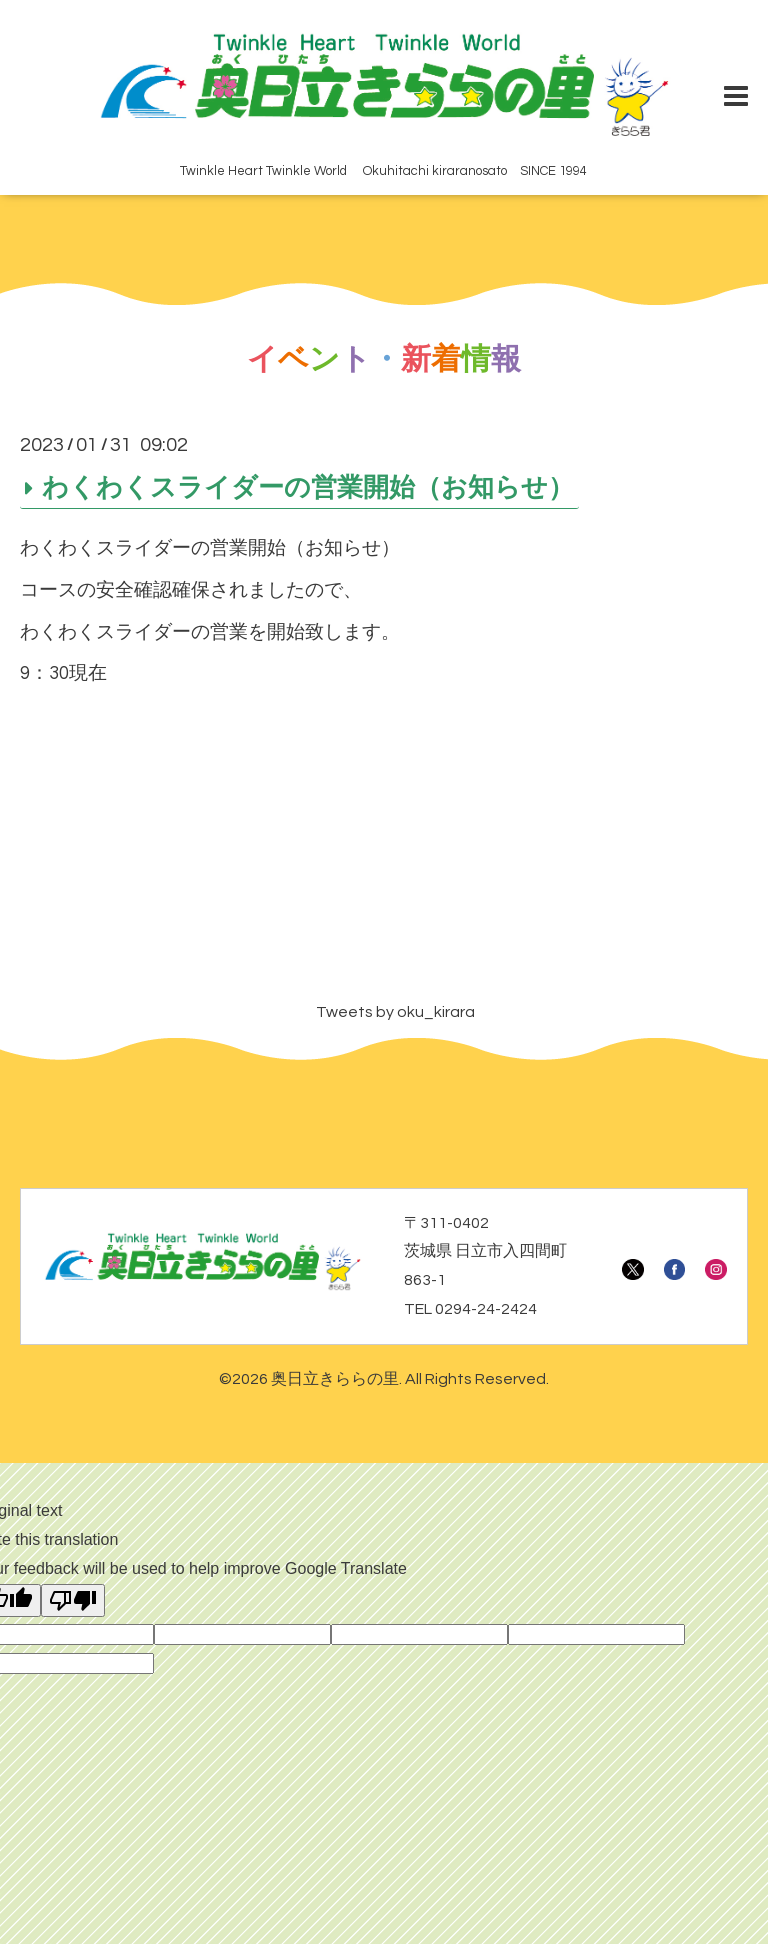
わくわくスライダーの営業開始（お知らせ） (308, 488)
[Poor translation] (73, 1600)
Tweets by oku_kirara (395, 1012)
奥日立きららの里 (335, 1379)
